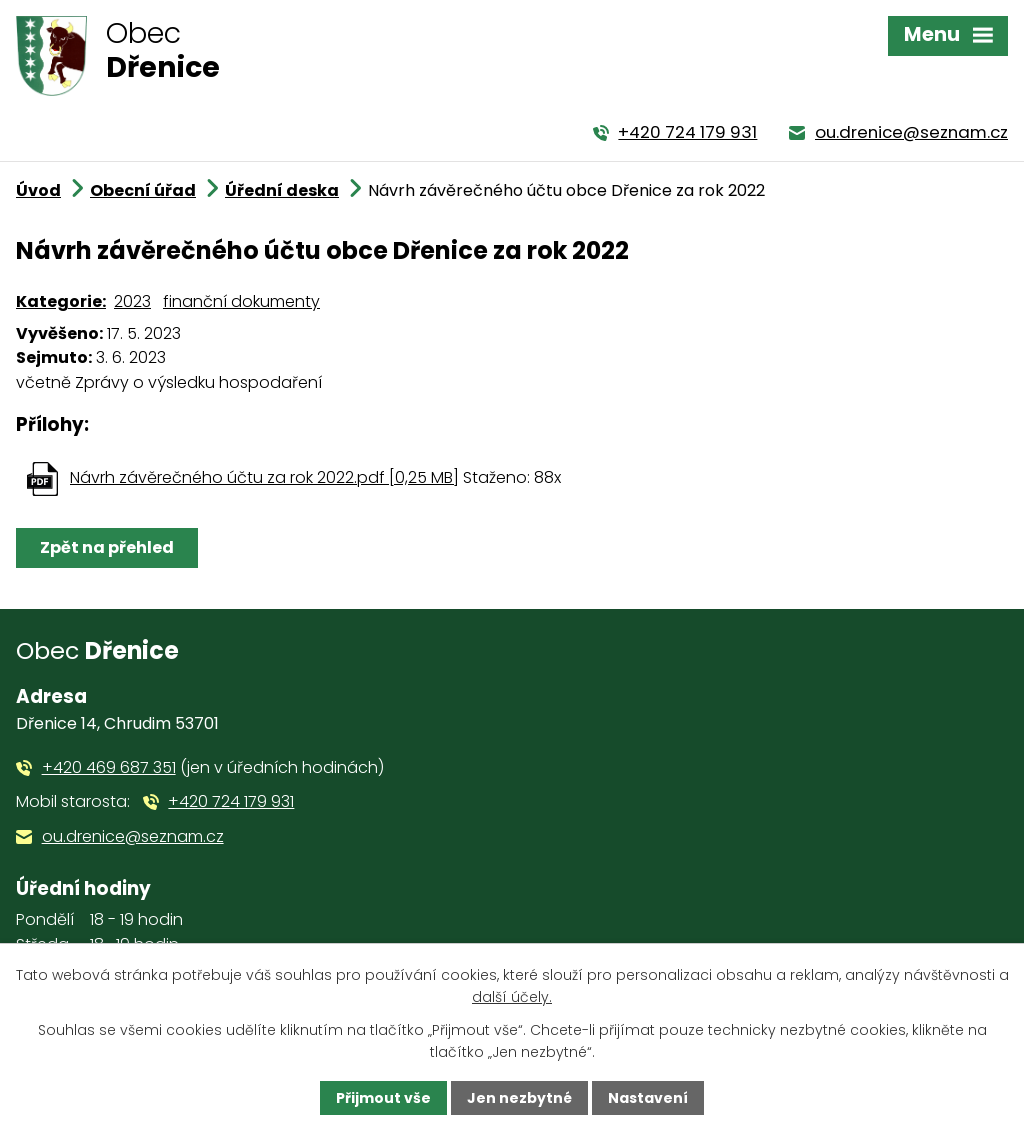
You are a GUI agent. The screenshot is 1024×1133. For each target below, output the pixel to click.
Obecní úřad (143, 190)
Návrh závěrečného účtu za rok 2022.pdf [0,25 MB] (264, 477)
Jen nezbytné (519, 1098)
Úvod (38, 190)
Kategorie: (61, 301)
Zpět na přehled (107, 547)
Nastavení (648, 1098)
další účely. (512, 997)
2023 (132, 301)
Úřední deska (282, 190)
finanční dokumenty (241, 301)
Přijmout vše (383, 1098)
